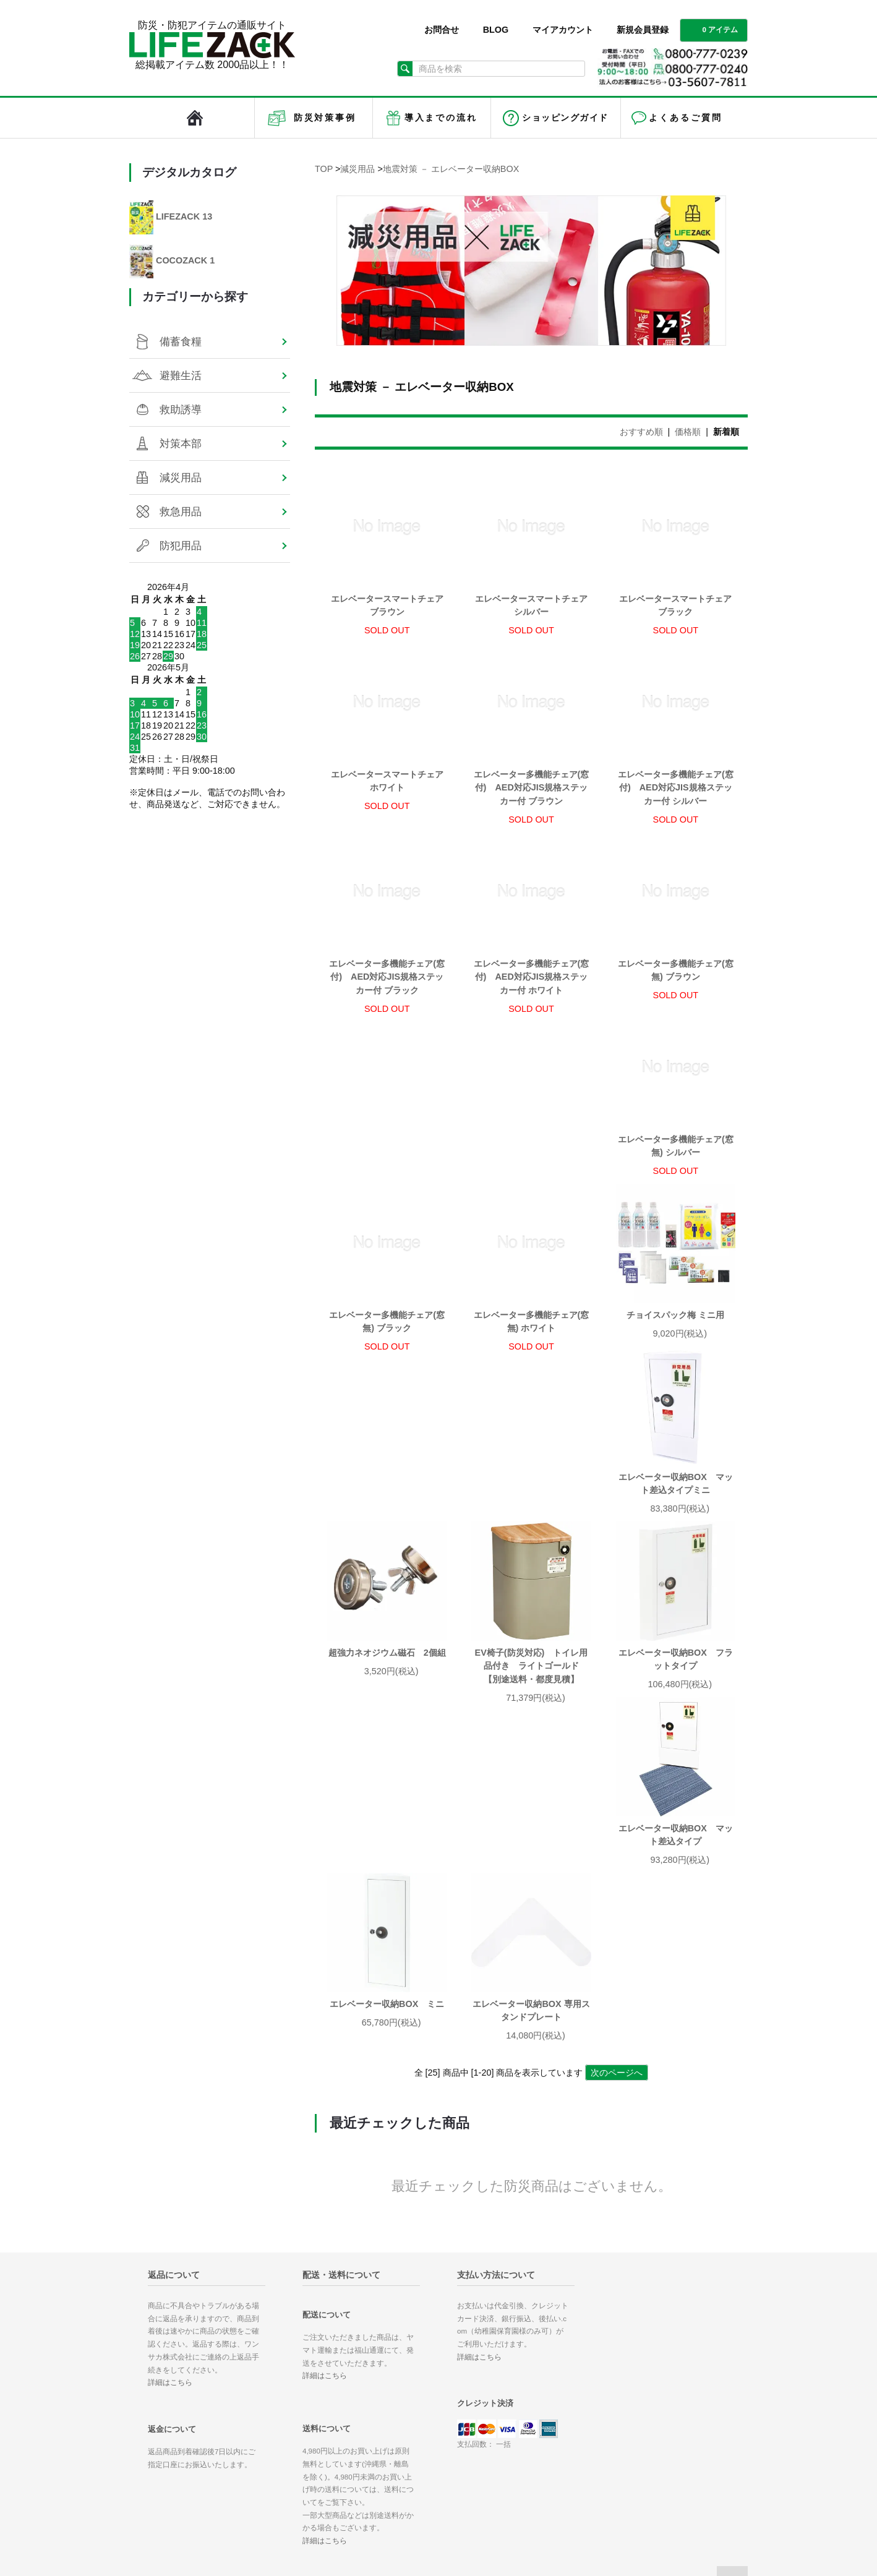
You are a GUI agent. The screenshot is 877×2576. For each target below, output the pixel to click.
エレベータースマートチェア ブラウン (387, 605)
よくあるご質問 (685, 117)
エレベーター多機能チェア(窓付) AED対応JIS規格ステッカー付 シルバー (676, 787)
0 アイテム (712, 29)
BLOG (496, 30)
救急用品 (181, 511)
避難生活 (181, 375)
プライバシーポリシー (488, 2413)
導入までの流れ (440, 117)
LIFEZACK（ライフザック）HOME (195, 118)
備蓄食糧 (181, 341)
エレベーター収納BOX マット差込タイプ (675, 1511)
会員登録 (563, 2349)
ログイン (563, 2367)
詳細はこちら (170, 2072)
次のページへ (617, 1762)
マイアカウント (563, 30)
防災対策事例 (325, 117)
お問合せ (441, 30)
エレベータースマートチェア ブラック (675, 605)
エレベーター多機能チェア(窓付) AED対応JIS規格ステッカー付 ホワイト (531, 977)
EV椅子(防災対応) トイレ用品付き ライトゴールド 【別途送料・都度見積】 (386, 1517)
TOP (324, 169)
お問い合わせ (472, 2431)
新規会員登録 (643, 30)
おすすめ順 (641, 432)
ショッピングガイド (565, 117)
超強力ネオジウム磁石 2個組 (675, 1328)
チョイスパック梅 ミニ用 (391, 1328)
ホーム (460, 2331)
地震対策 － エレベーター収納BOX (451, 169)
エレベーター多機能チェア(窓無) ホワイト (676, 1159)
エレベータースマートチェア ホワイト (387, 781)
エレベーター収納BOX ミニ (387, 1693)
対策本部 (181, 443)
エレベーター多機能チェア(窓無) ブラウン (676, 970)
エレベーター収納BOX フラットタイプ (531, 1511)
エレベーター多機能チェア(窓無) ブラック (531, 1159)
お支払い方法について (488, 2349)
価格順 (688, 432)
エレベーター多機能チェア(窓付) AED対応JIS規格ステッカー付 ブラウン (531, 787)
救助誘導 (181, 409)
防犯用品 (181, 545)
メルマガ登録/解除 (581, 2385)
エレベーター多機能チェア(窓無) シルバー (387, 1159)
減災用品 (357, 169)
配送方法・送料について (492, 2367)
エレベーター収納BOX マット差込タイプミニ (531, 1335)
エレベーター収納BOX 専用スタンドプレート (531, 1700)
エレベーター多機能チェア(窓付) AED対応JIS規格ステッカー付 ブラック (387, 977)
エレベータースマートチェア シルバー (531, 605)
